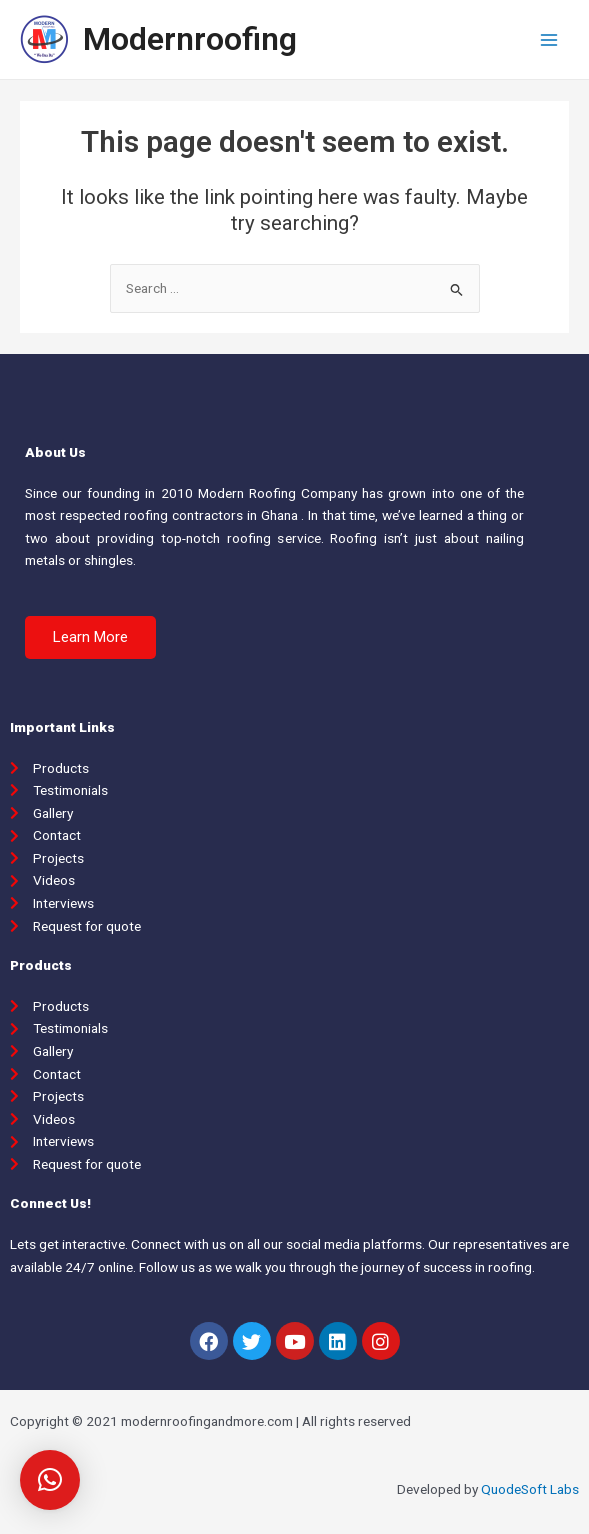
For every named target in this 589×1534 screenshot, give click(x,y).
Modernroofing (190, 39)
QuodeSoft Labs (530, 1489)
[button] (90, 637)
